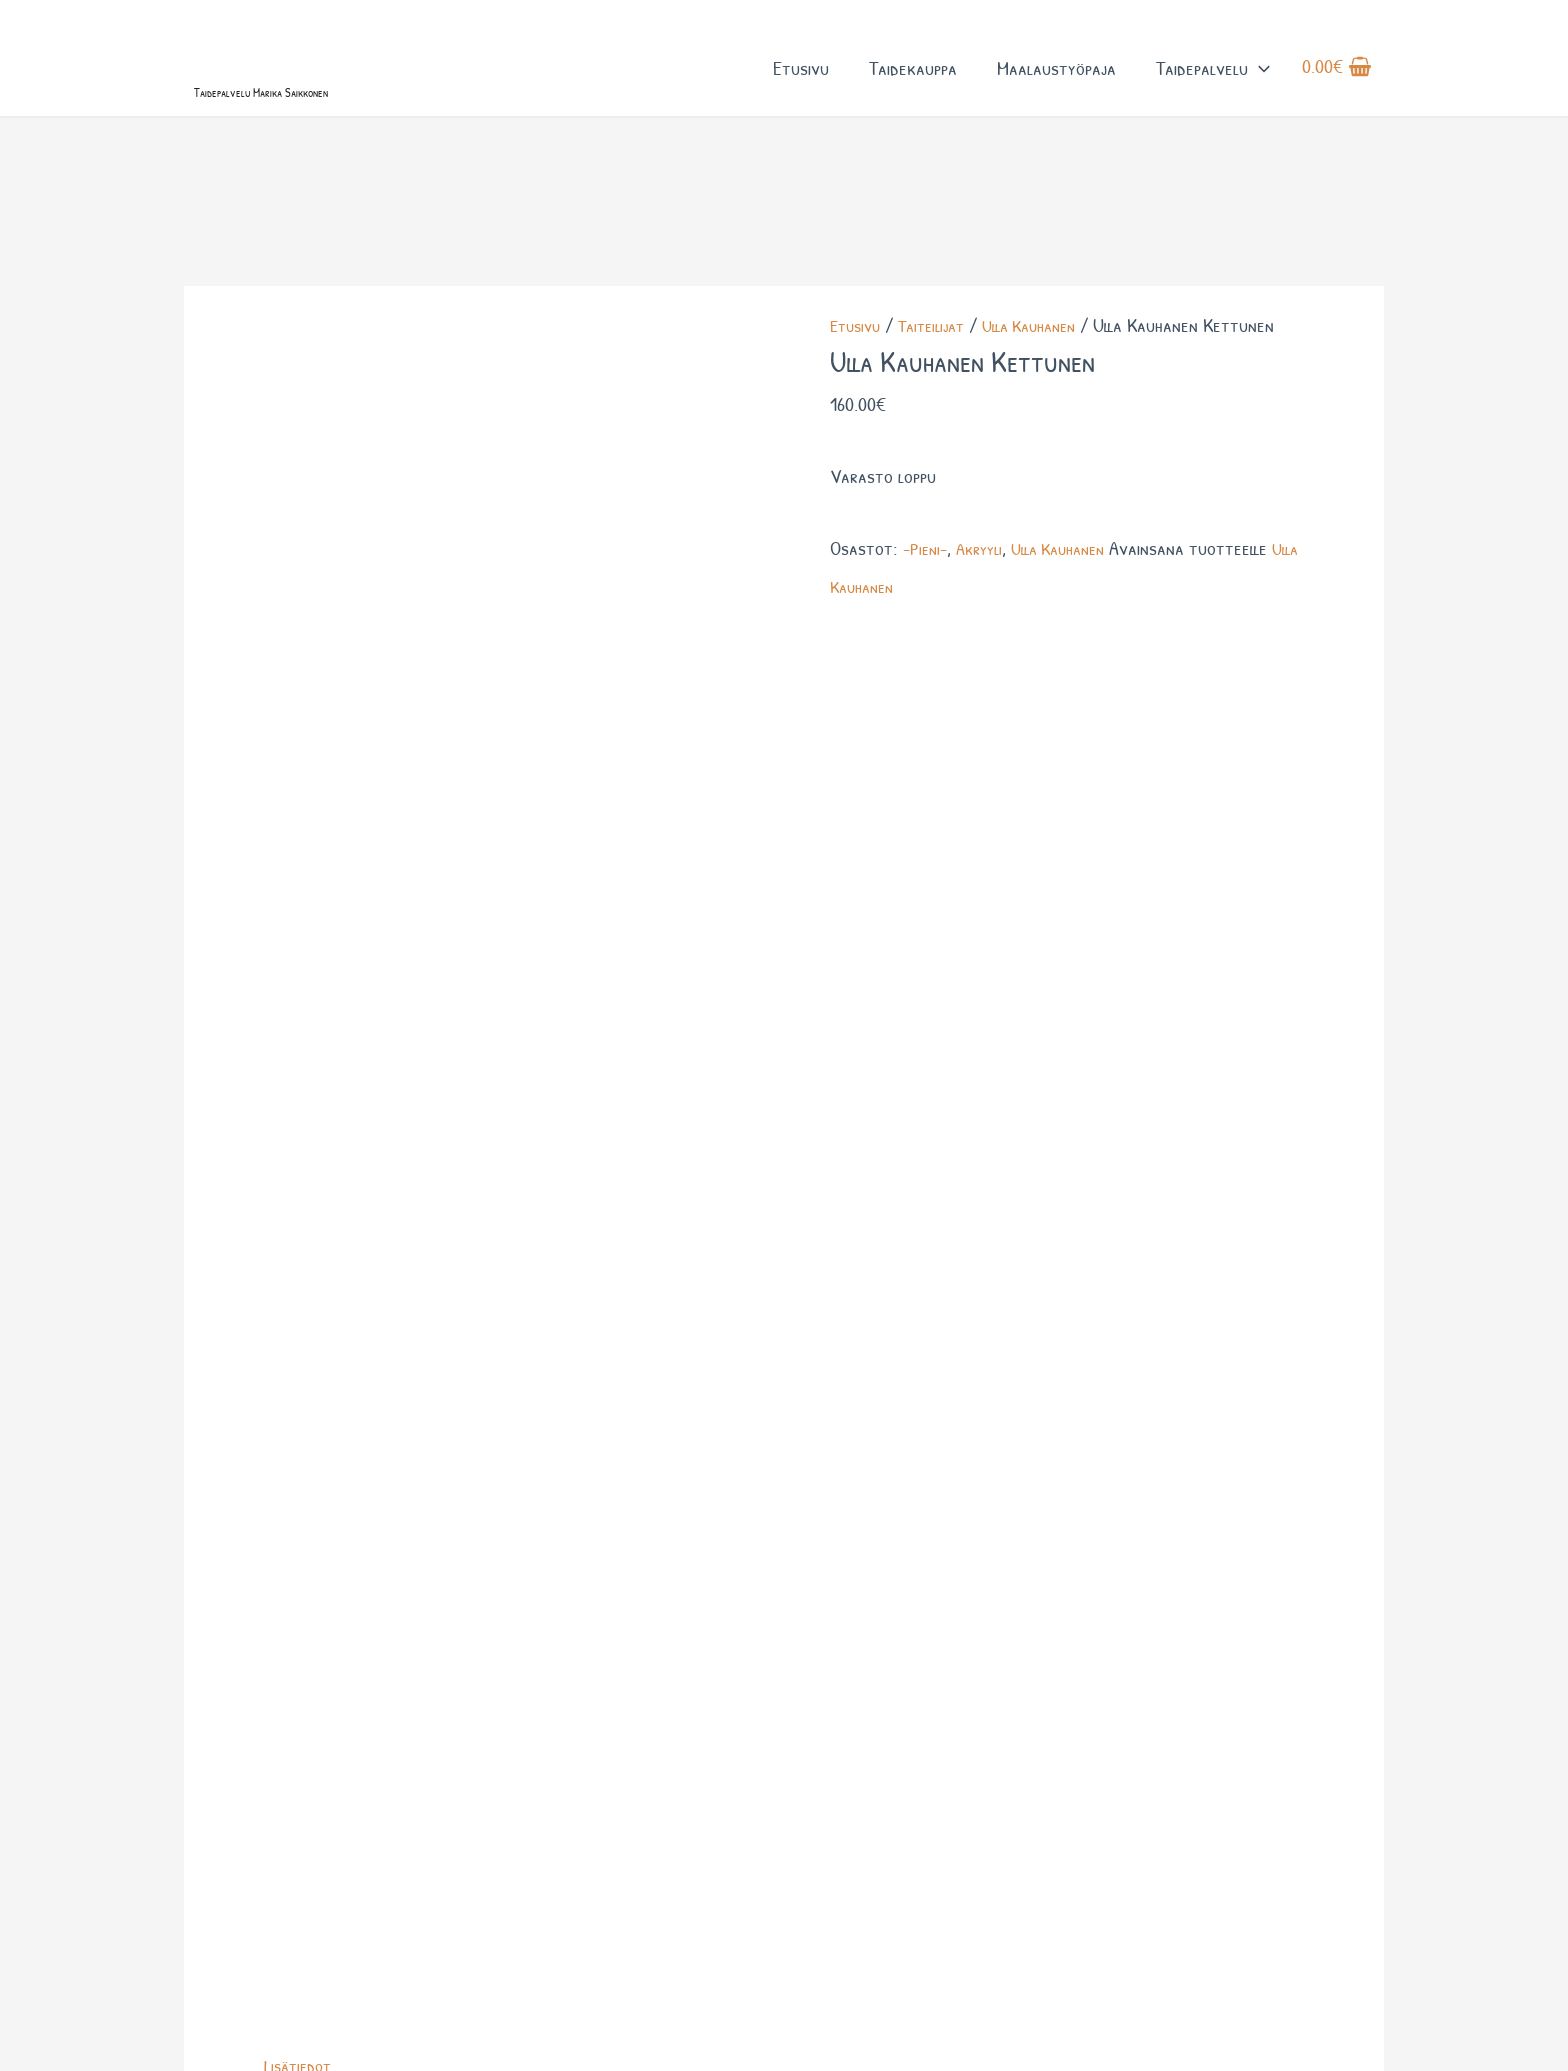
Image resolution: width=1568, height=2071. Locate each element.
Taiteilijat (941, 408)
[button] (1259, 88)
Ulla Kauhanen (1048, 408)
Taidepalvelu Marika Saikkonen (338, 127)
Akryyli (987, 631)
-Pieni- (927, 631)
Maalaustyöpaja (1056, 88)
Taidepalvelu (1213, 88)
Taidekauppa (913, 88)
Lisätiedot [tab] (301, 705)
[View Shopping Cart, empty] (1337, 89)
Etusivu (801, 88)
